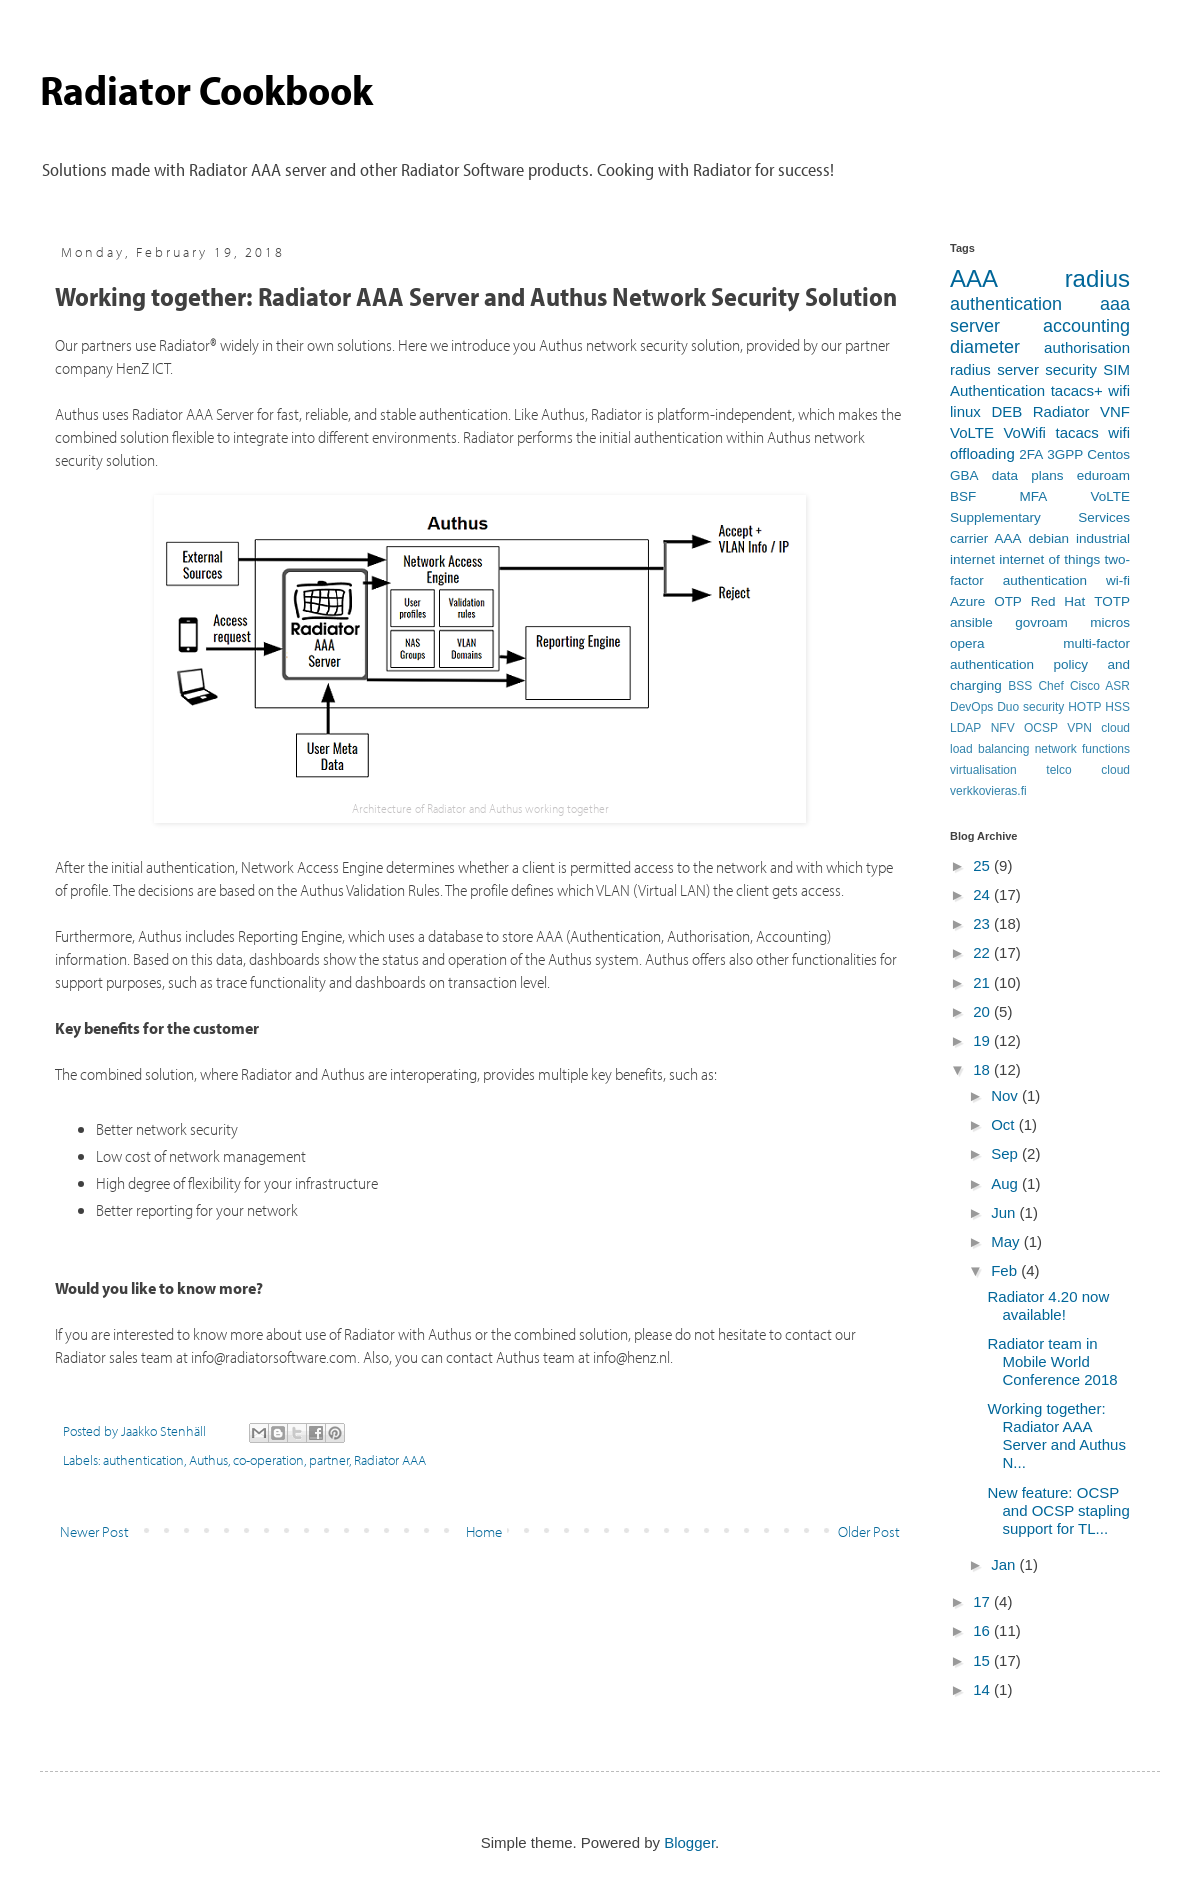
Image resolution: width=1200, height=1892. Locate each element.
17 (983, 1601)
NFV (1003, 728)
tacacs (1076, 432)
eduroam (1103, 475)
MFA (1033, 496)
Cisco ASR (1100, 686)
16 (983, 1630)
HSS (1117, 707)
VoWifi (1024, 432)
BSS (1020, 686)
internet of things (1049, 559)
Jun (1005, 1212)
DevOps (971, 707)
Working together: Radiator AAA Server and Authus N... (1057, 1435)
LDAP (965, 728)
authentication (143, 1459)
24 (983, 894)
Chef (1050, 686)
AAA (974, 278)
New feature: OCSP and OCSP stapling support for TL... (1059, 1510)
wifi (1119, 390)
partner (329, 1459)
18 (983, 1069)
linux (965, 411)
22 (983, 952)
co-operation (268, 1459)
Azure (967, 601)
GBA (964, 475)
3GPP (1065, 454)
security (1071, 369)
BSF (963, 496)
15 (983, 1660)
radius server (994, 369)
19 (983, 1040)
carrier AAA (985, 538)
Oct (1005, 1124)
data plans (1028, 475)
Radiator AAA (390, 1459)
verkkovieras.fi (988, 791)
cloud (1115, 728)
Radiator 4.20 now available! (1049, 1305)
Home (484, 1531)
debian (1048, 538)
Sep (1006, 1153)
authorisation (1087, 347)
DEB (1006, 411)
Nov (1006, 1095)
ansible (971, 622)
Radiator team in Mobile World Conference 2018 (1053, 1361)
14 (983, 1689)
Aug (1006, 1183)
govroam (1041, 622)
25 (983, 865)
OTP (1008, 601)
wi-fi (1118, 580)
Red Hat (1058, 601)
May (1007, 1241)
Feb (1006, 1270)
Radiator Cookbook (206, 89)
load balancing (989, 749)
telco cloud (1088, 770)
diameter (985, 347)
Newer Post (94, 1531)
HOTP (1084, 707)
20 (983, 1011)
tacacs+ (1077, 390)
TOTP (1112, 601)
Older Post (869, 1531)
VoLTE (972, 432)
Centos (1108, 454)
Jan (1005, 1564)
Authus (208, 1459)
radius (1097, 278)
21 (983, 982)
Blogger (689, 1842)
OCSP (1041, 728)
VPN (1079, 728)
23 (983, 923)
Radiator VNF (1081, 411)
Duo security (1030, 707)
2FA (1031, 454)
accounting (1086, 326)
